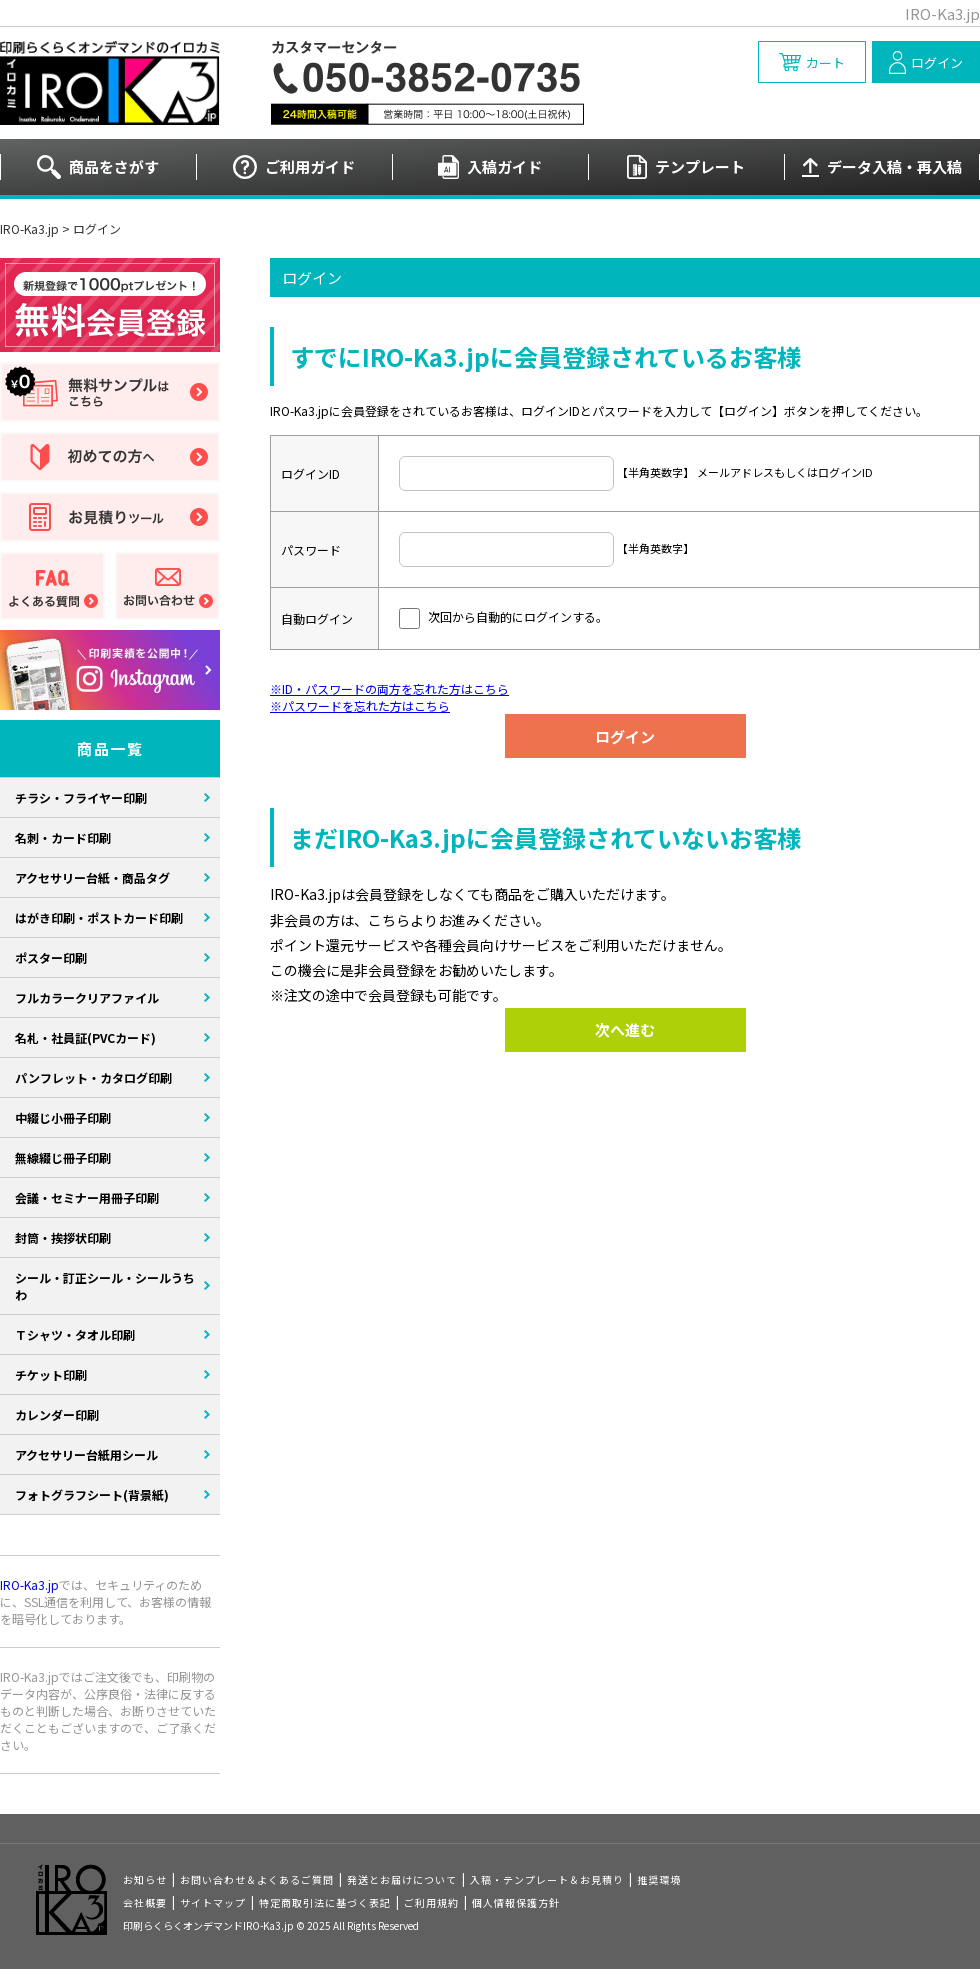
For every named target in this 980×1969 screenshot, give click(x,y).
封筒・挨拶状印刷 (63, 1237)
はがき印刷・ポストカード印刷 (99, 917)
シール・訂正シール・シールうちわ (105, 1286)
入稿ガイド (504, 166)
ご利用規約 (431, 1902)
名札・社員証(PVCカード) (85, 1037)
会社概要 (145, 1902)
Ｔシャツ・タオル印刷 (75, 1334)
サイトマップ (213, 1902)
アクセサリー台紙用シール (86, 1454)
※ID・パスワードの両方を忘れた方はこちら (389, 688)
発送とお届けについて (402, 1879)
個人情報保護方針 (516, 1902)
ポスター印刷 (51, 957)
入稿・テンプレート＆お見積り (547, 1879)
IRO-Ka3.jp (29, 228)
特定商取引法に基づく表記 (325, 1902)
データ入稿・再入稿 (894, 166)
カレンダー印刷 (57, 1414)
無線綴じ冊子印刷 (63, 1157)
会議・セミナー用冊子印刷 (87, 1197)
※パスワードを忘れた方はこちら (360, 705)
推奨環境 (659, 1879)
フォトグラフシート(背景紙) (92, 1494)
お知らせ (145, 1879)
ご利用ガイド (310, 166)
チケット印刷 (51, 1374)
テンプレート (700, 166)
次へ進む (625, 1029)
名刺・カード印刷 (63, 837)
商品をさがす (114, 166)
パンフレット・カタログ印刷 (93, 1077)
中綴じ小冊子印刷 (63, 1117)
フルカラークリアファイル (87, 997)
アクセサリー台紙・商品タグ (92, 877)
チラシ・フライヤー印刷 (81, 797)
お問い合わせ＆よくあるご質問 (257, 1879)
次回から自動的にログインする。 (518, 616)
